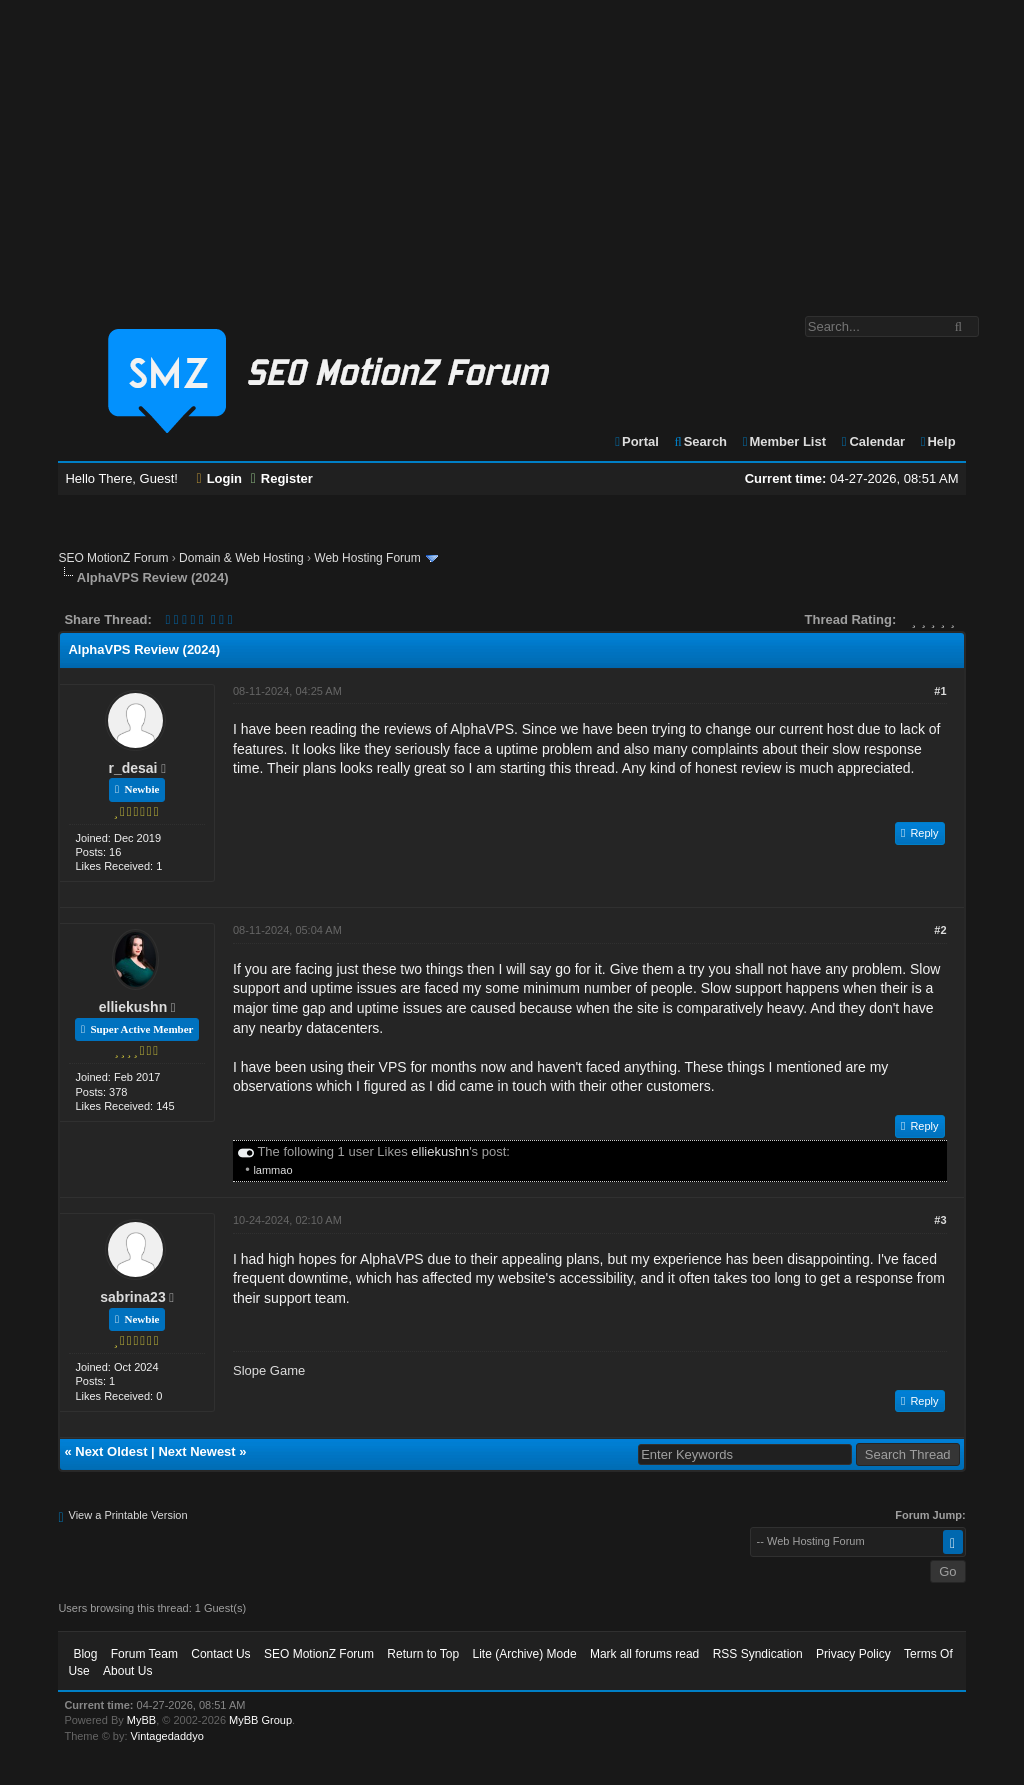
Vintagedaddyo (167, 1736)
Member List (783, 441)
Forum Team (144, 1654)
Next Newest (196, 1451)
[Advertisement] (512, 148)
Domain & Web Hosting (241, 558)
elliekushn (133, 1007)
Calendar (872, 441)
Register (282, 478)
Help (937, 441)
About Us (127, 1671)
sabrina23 (132, 1297)
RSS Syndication (758, 1654)
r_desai (132, 768)
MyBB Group (260, 1720)
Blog (85, 1654)
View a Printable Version (128, 1515)
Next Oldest (111, 1451)
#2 (940, 930)
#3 (940, 1220)
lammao (272, 1170)
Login (220, 478)
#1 (940, 691)
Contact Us (220, 1654)
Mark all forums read (644, 1654)
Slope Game (269, 1370)
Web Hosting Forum (367, 558)
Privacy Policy (853, 1654)
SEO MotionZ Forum (113, 558)
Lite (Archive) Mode (525, 1654)
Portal (636, 441)
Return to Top (423, 1654)
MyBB (141, 1720)
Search (699, 441)
